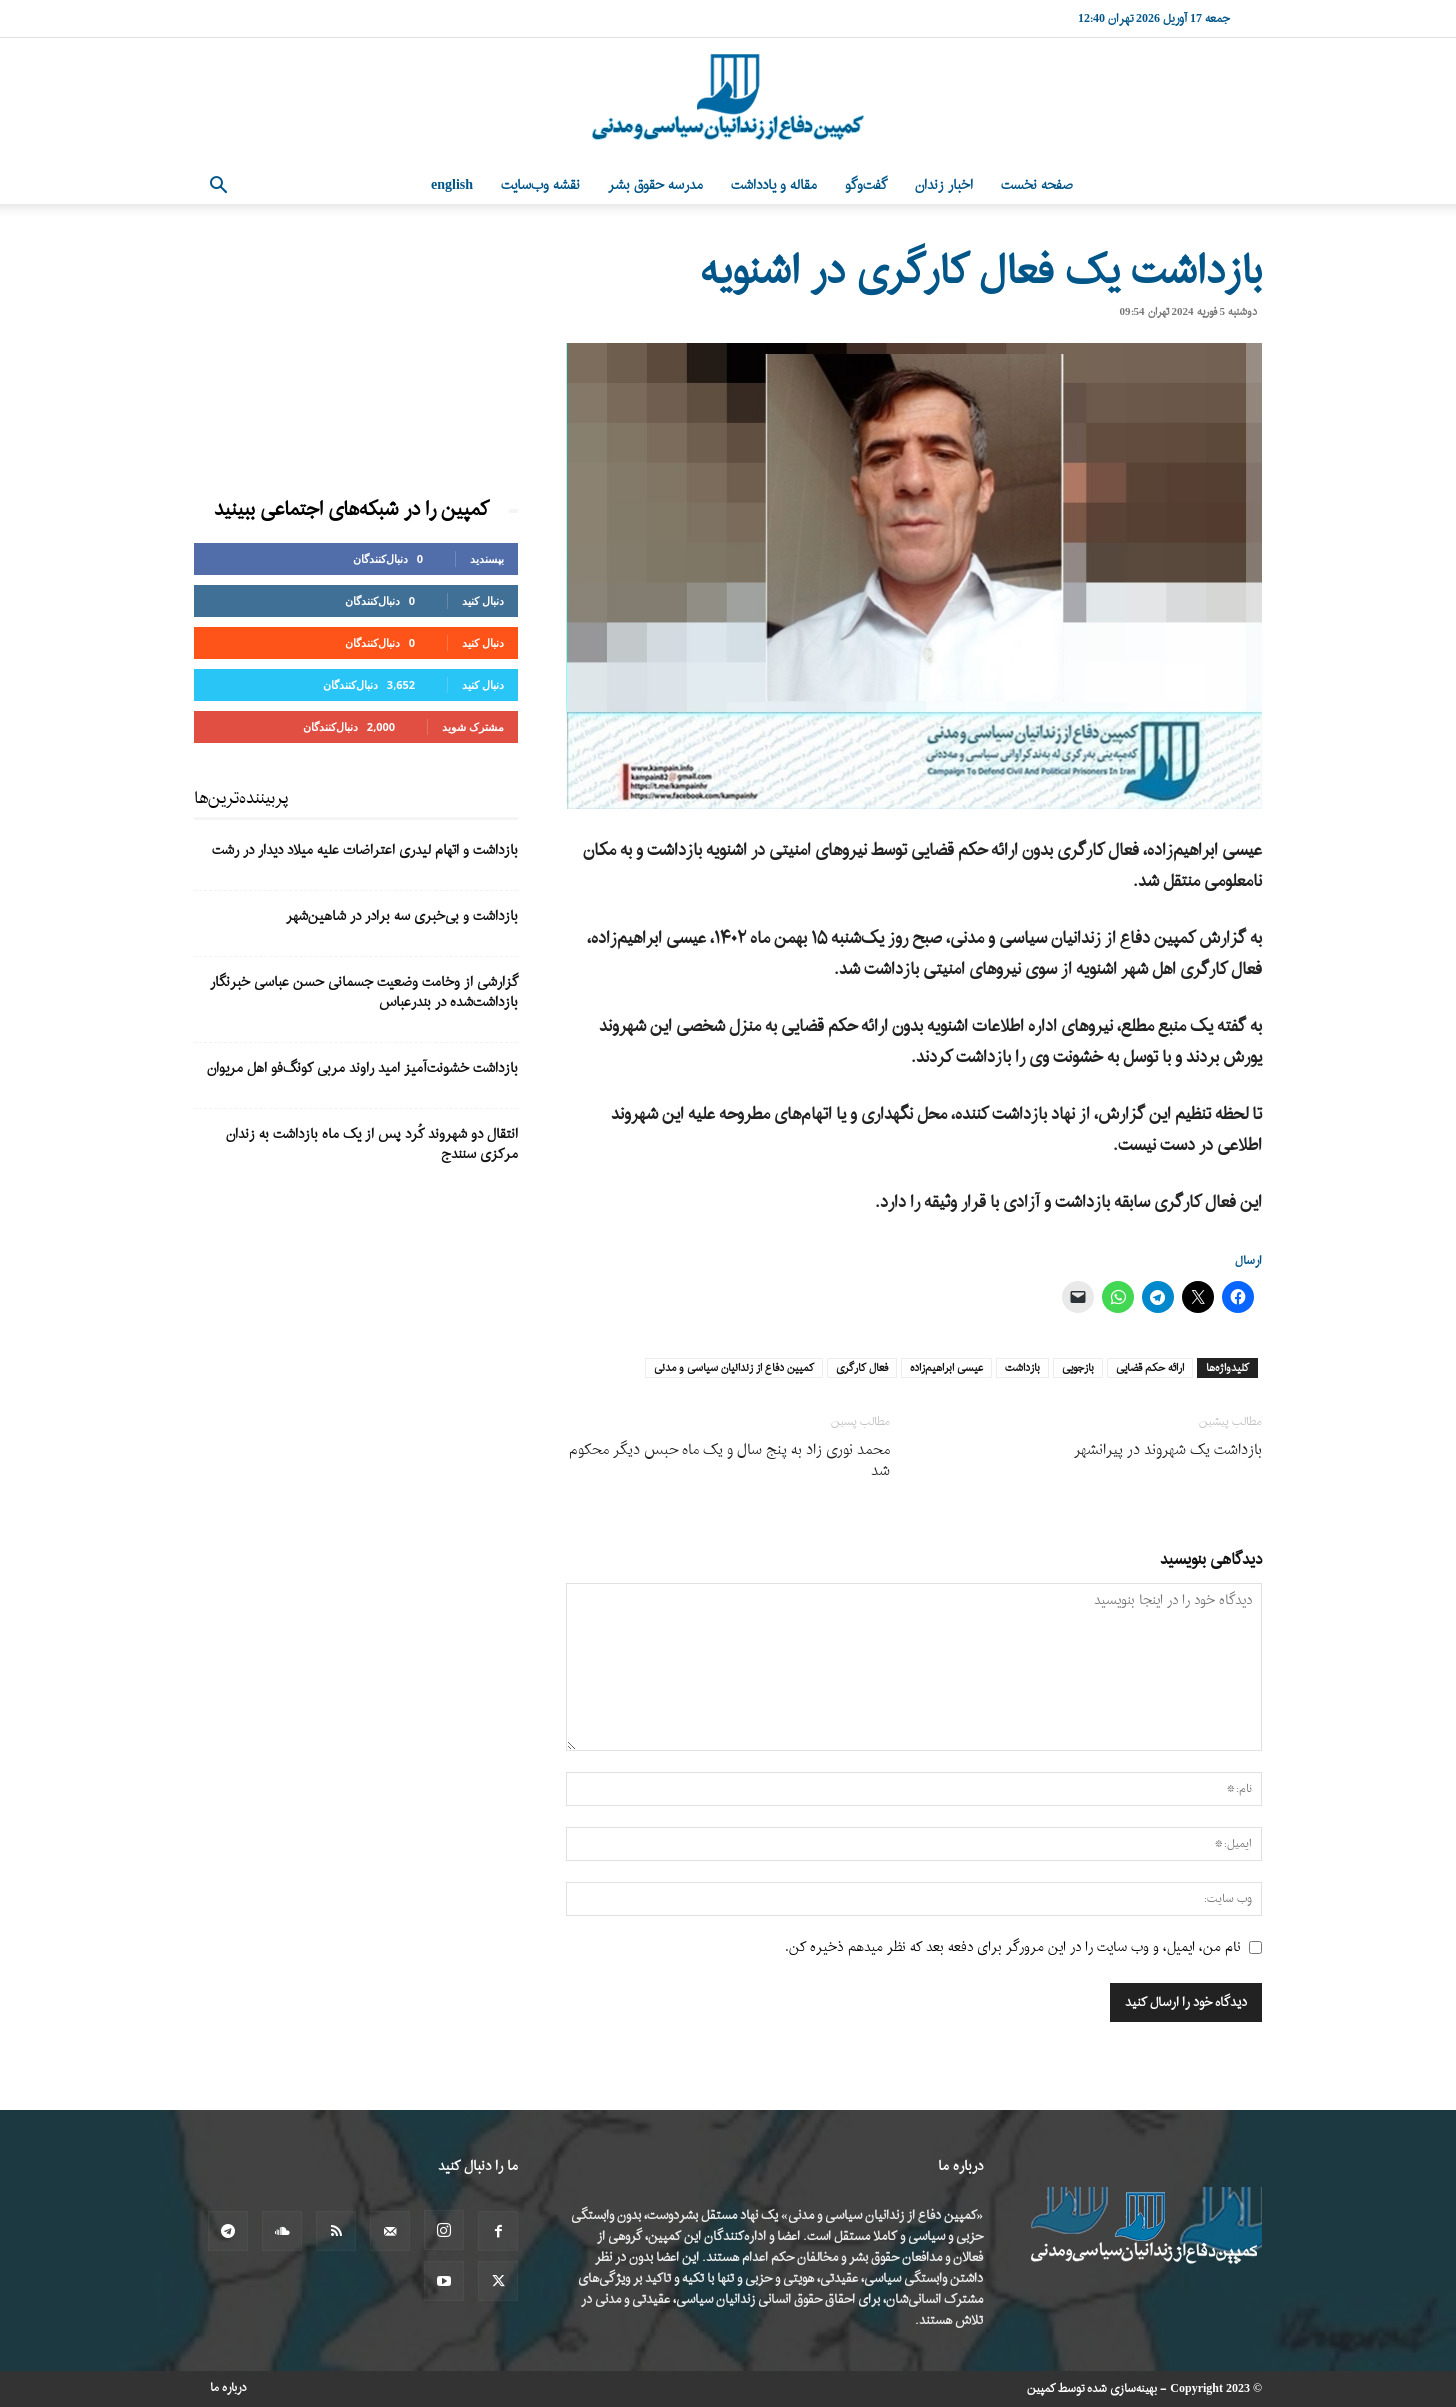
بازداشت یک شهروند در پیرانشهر (1168, 1450)
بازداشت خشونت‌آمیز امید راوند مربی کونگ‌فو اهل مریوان (362, 1068)
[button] (218, 187)
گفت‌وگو (866, 185)
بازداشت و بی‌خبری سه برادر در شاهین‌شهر (402, 916)
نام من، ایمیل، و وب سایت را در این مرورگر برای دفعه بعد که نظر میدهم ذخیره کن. (1013, 1947)
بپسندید (487, 558)
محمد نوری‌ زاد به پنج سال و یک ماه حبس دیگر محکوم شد (729, 1461)
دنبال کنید (483, 600)
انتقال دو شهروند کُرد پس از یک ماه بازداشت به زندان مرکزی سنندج (372, 1144)
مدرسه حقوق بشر (655, 185)
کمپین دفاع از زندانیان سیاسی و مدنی (734, 1368)
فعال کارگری (862, 1368)
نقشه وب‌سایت (540, 185)
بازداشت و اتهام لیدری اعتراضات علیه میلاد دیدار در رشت (365, 850)
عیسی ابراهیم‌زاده (946, 1368)
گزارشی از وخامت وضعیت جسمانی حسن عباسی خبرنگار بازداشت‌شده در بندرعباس (364, 992)
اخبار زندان (944, 185)
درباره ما (228, 2388)
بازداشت (1022, 1368)
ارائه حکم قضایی (1150, 1368)
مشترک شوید (473, 726)
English (452, 185)
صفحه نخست (1037, 185)
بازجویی (1078, 1368)
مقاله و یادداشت (774, 185)
